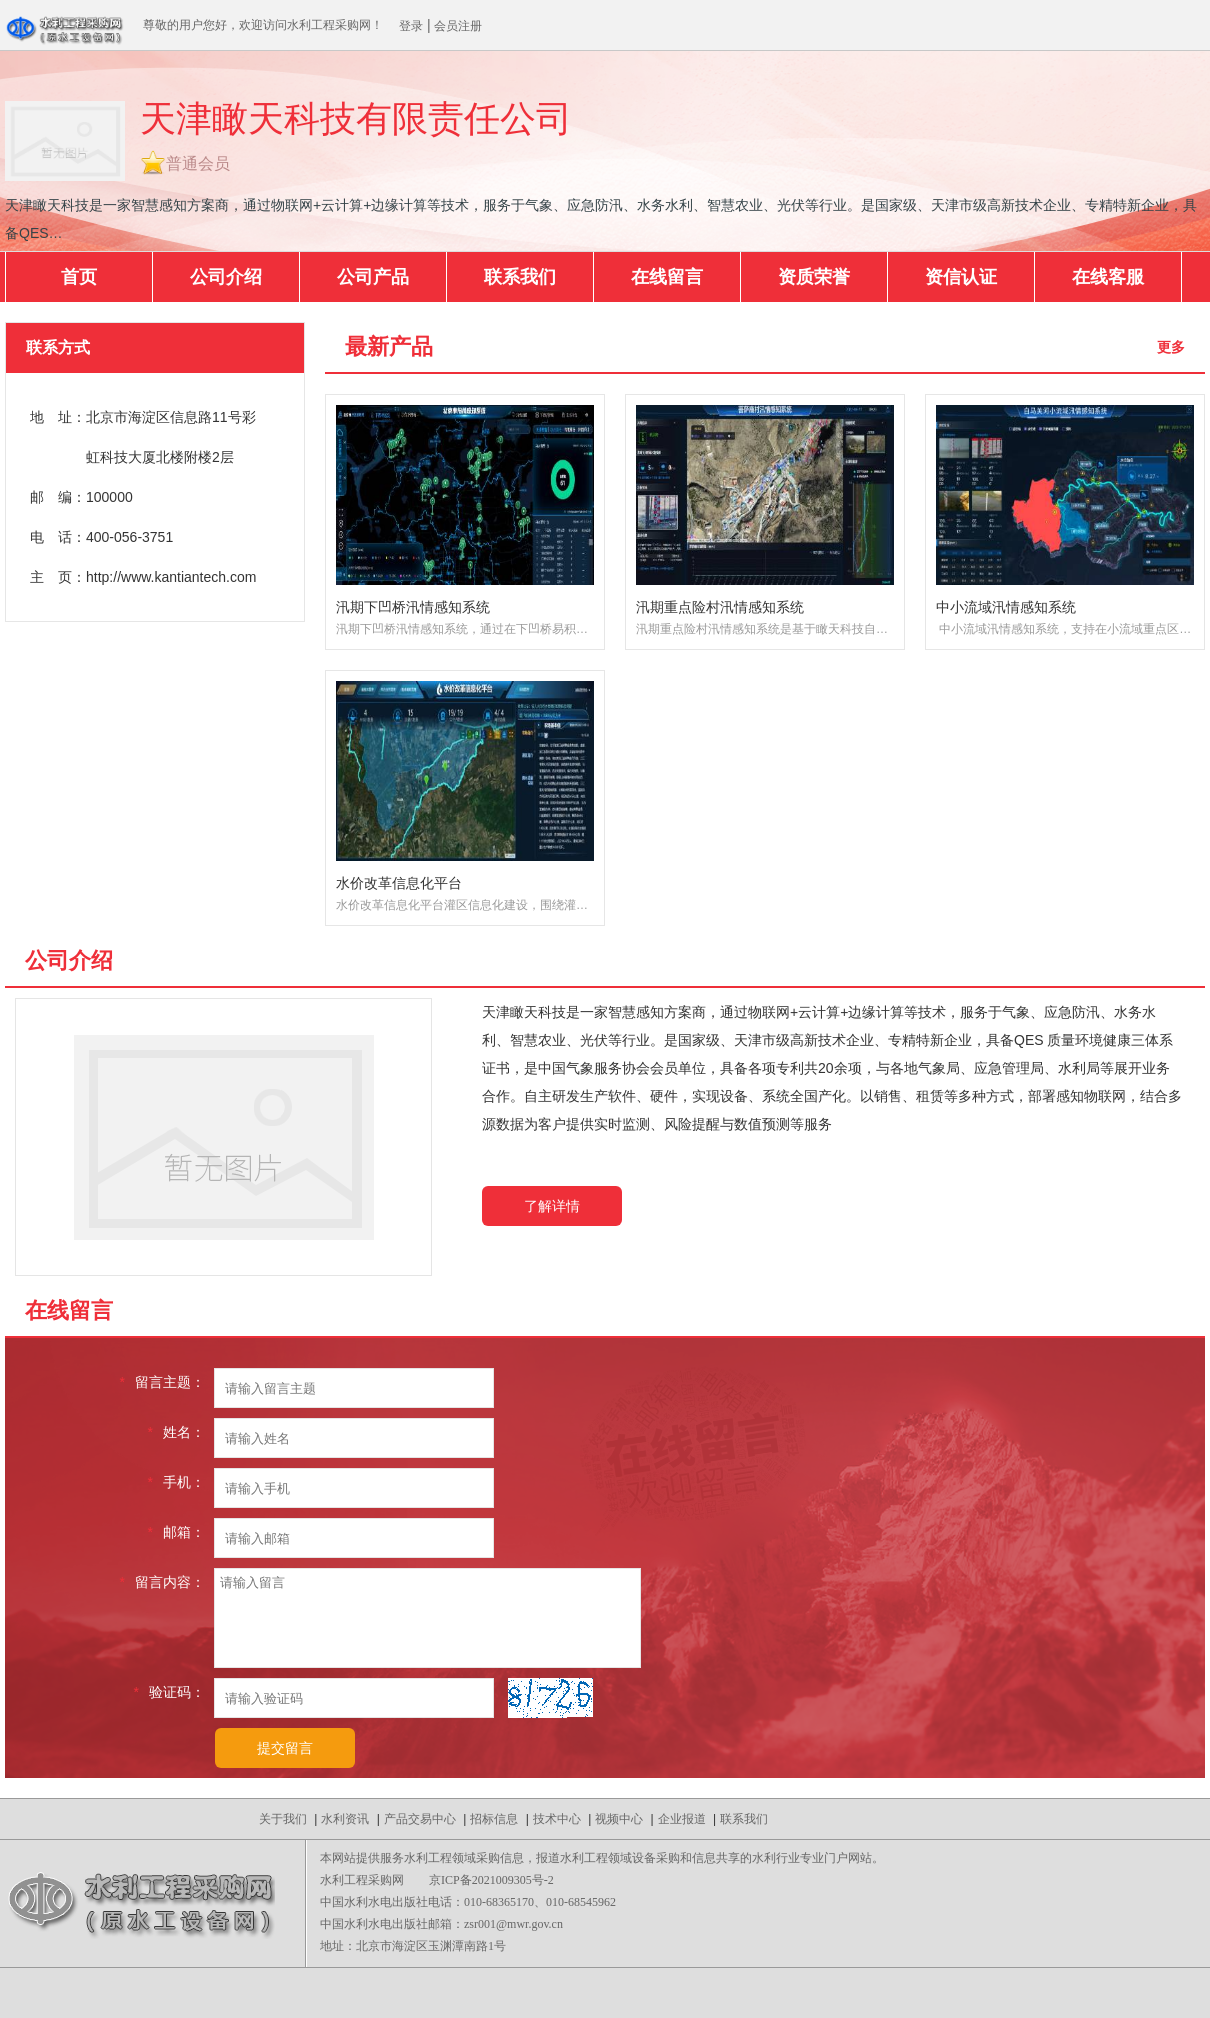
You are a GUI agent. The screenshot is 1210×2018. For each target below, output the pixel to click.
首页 (79, 277)
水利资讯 (345, 1819)
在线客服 (1108, 277)
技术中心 (557, 1819)
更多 (1171, 347)
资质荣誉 (814, 277)
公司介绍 (226, 277)
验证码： (169, 1692)
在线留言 (667, 277)
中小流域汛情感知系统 (1006, 607)
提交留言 (285, 1748)
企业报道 (682, 1819)
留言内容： (162, 1582)
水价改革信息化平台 (399, 883)
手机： (176, 1482)
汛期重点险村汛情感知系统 (720, 607)
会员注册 (458, 26)
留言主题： (162, 1382)
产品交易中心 (420, 1819)
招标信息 (494, 1819)
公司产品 (373, 277)
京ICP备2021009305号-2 (491, 1880)
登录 (411, 26)
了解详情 (552, 1206)
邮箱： (176, 1532)
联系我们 (520, 277)
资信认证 (961, 277)
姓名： (176, 1432)
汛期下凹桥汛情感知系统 (413, 607)
